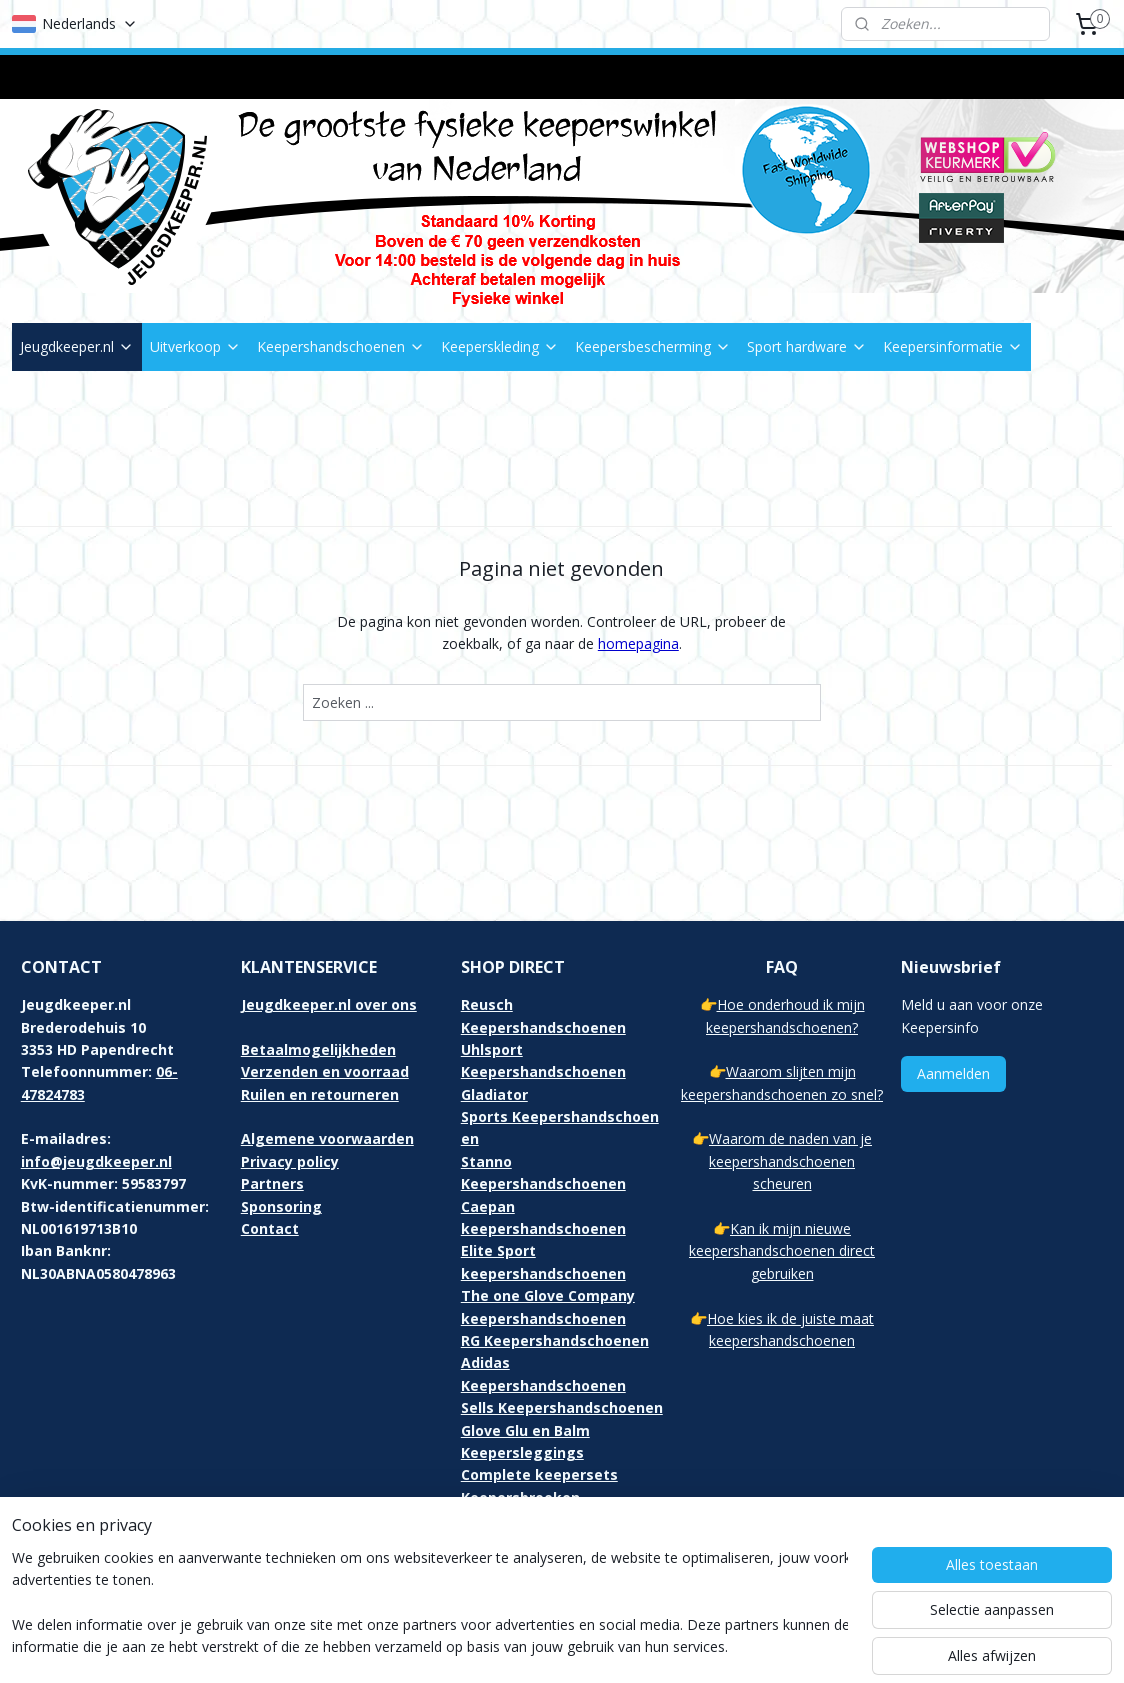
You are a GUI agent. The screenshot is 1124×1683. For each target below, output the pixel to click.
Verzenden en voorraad (325, 1071)
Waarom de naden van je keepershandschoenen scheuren (790, 1161)
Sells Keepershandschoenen (562, 1407)
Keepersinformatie (953, 346)
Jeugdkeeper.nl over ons (329, 1004)
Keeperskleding (500, 346)
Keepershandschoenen (341, 346)
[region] (430, 1604)
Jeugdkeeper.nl (77, 346)
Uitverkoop (195, 346)
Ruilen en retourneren (320, 1094)
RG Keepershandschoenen (555, 1340)
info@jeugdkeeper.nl (96, 1161)
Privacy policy (290, 1161)
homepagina (638, 643)
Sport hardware (807, 346)
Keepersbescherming (653, 346)
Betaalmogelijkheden (318, 1049)
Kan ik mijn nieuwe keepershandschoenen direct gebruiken (782, 1251)
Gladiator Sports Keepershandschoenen (560, 1117)
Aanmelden (953, 1073)
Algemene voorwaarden (327, 1138)
